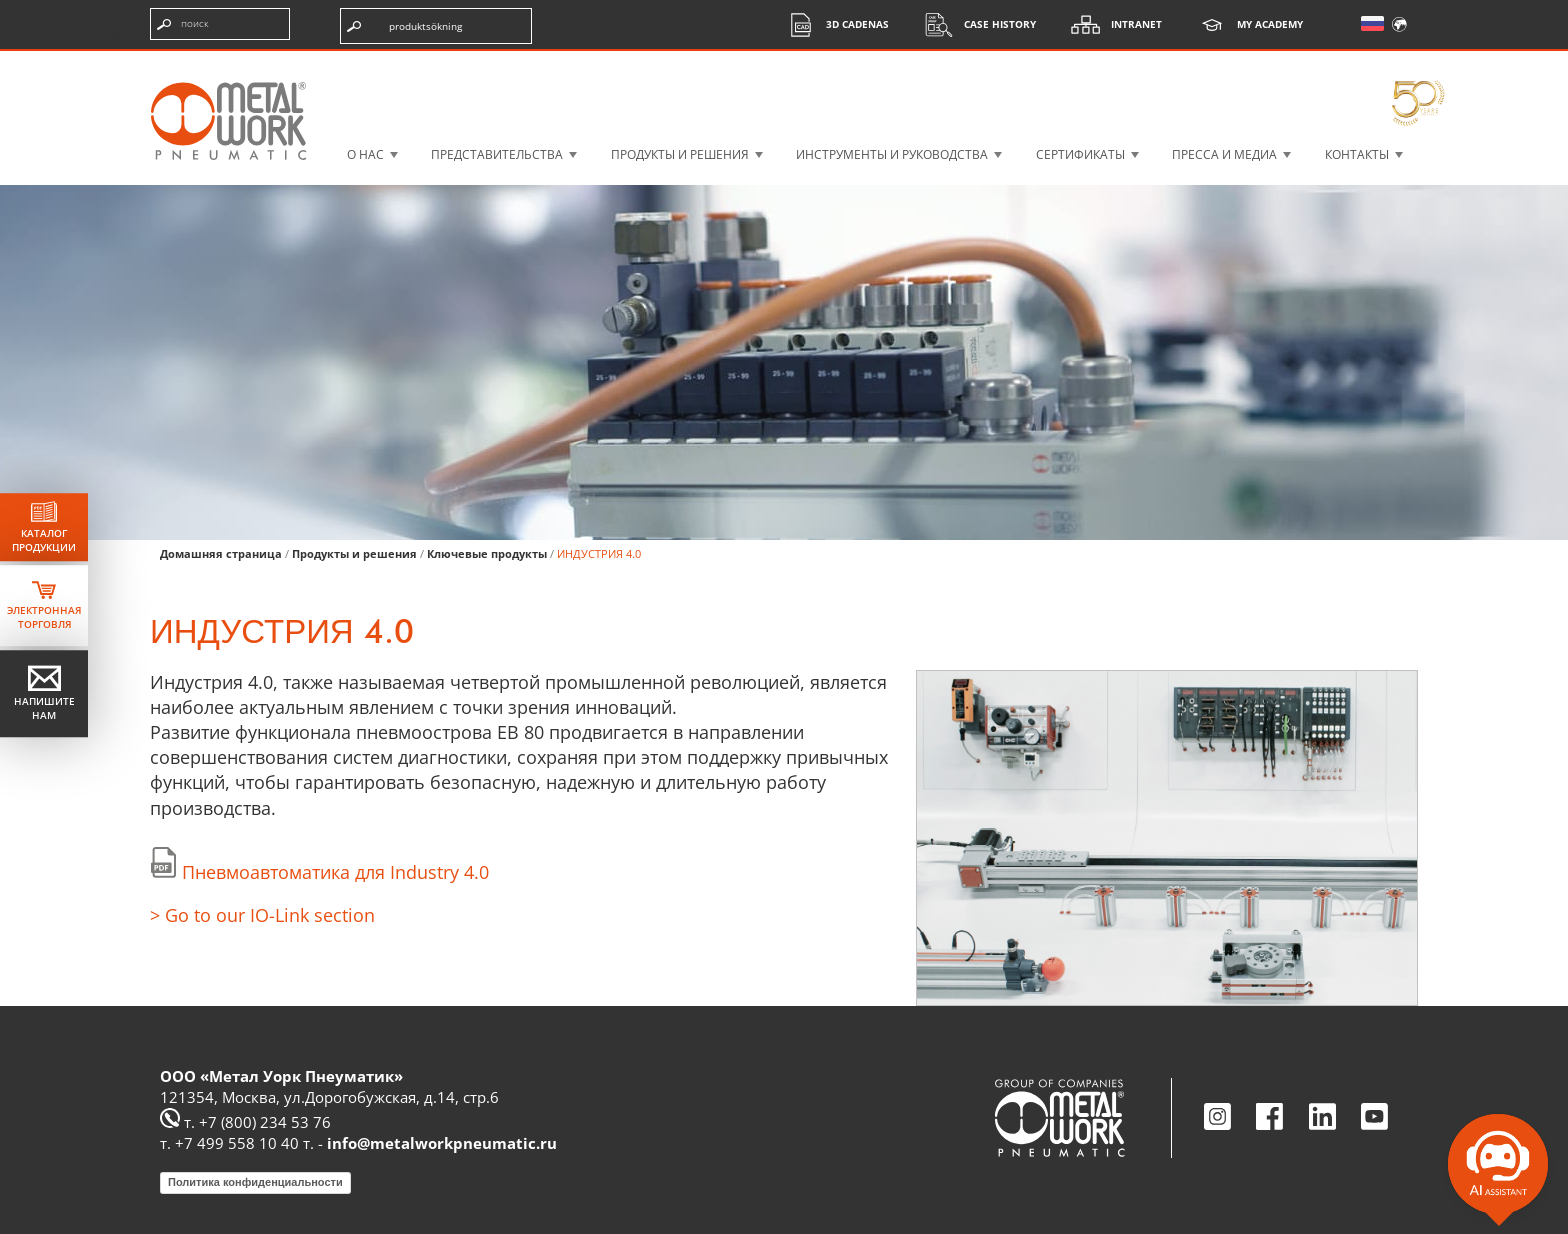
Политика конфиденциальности (255, 1182)
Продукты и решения (354, 553)
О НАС (365, 154)
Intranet (1111, 24)
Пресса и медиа (1224, 154)
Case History (975, 24)
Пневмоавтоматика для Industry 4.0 (335, 872)
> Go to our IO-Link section (262, 915)
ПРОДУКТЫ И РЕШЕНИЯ (680, 154)
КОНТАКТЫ (1357, 154)
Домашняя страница (221, 553)
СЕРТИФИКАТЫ (1080, 154)
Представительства (497, 154)
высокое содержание (96, 34)
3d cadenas (832, 24)
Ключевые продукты (487, 553)
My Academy (1245, 24)
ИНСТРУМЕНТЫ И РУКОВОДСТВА (892, 154)
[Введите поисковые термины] (220, 24)
